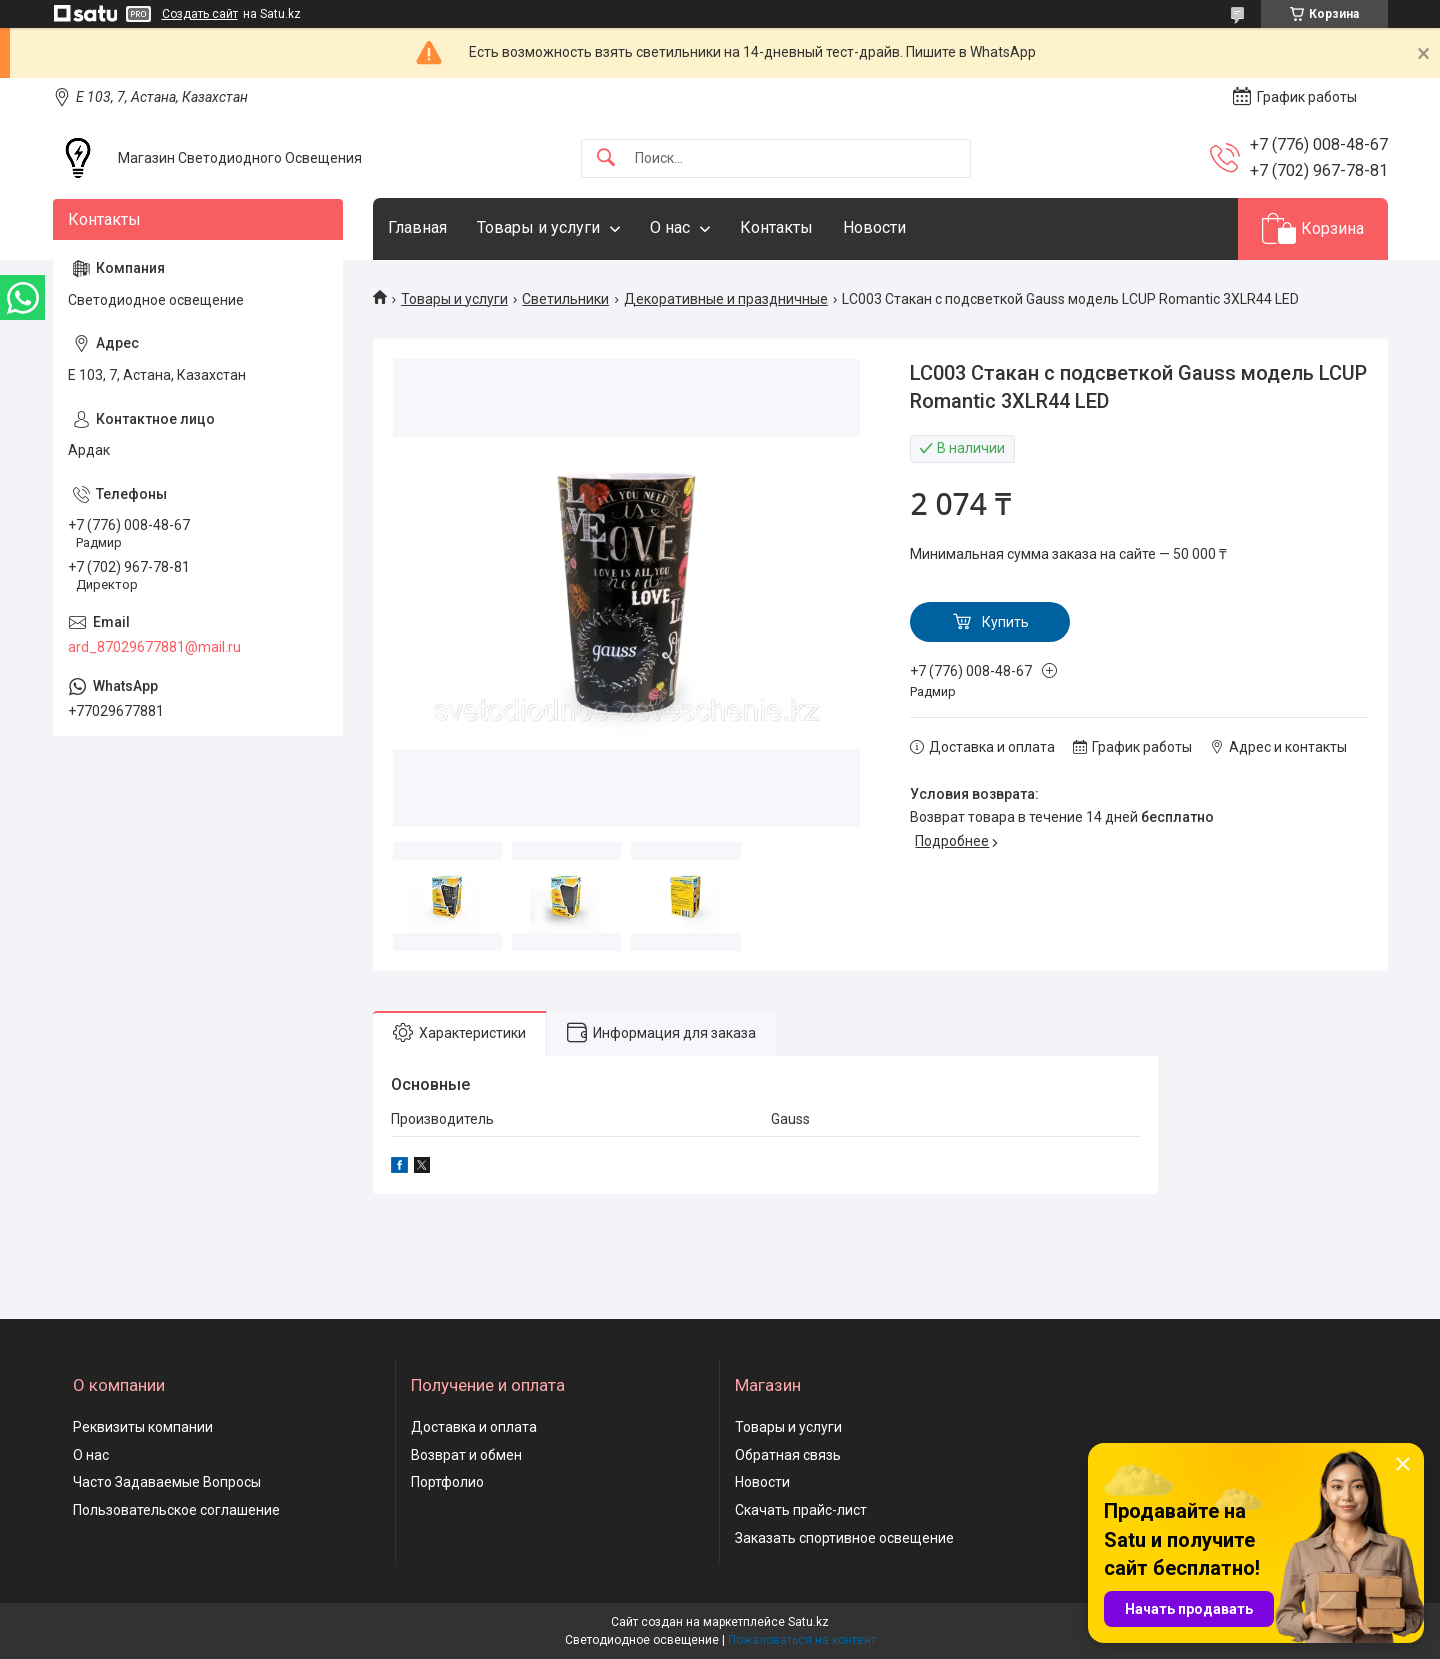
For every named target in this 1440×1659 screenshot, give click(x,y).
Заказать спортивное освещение (844, 1538)
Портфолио (447, 1482)
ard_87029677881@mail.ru (154, 647)
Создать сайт (200, 14)
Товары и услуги (538, 227)
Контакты (776, 227)
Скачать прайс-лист (801, 1510)
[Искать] (606, 158)
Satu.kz (808, 1622)
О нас (670, 227)
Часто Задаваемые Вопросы (167, 1482)
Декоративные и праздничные (726, 299)
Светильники (565, 299)
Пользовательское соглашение (176, 1510)
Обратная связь (788, 1455)
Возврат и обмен (466, 1455)
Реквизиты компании (143, 1427)
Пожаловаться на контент (802, 1640)
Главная (417, 227)
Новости (874, 227)
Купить (1005, 622)
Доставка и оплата (474, 1427)
